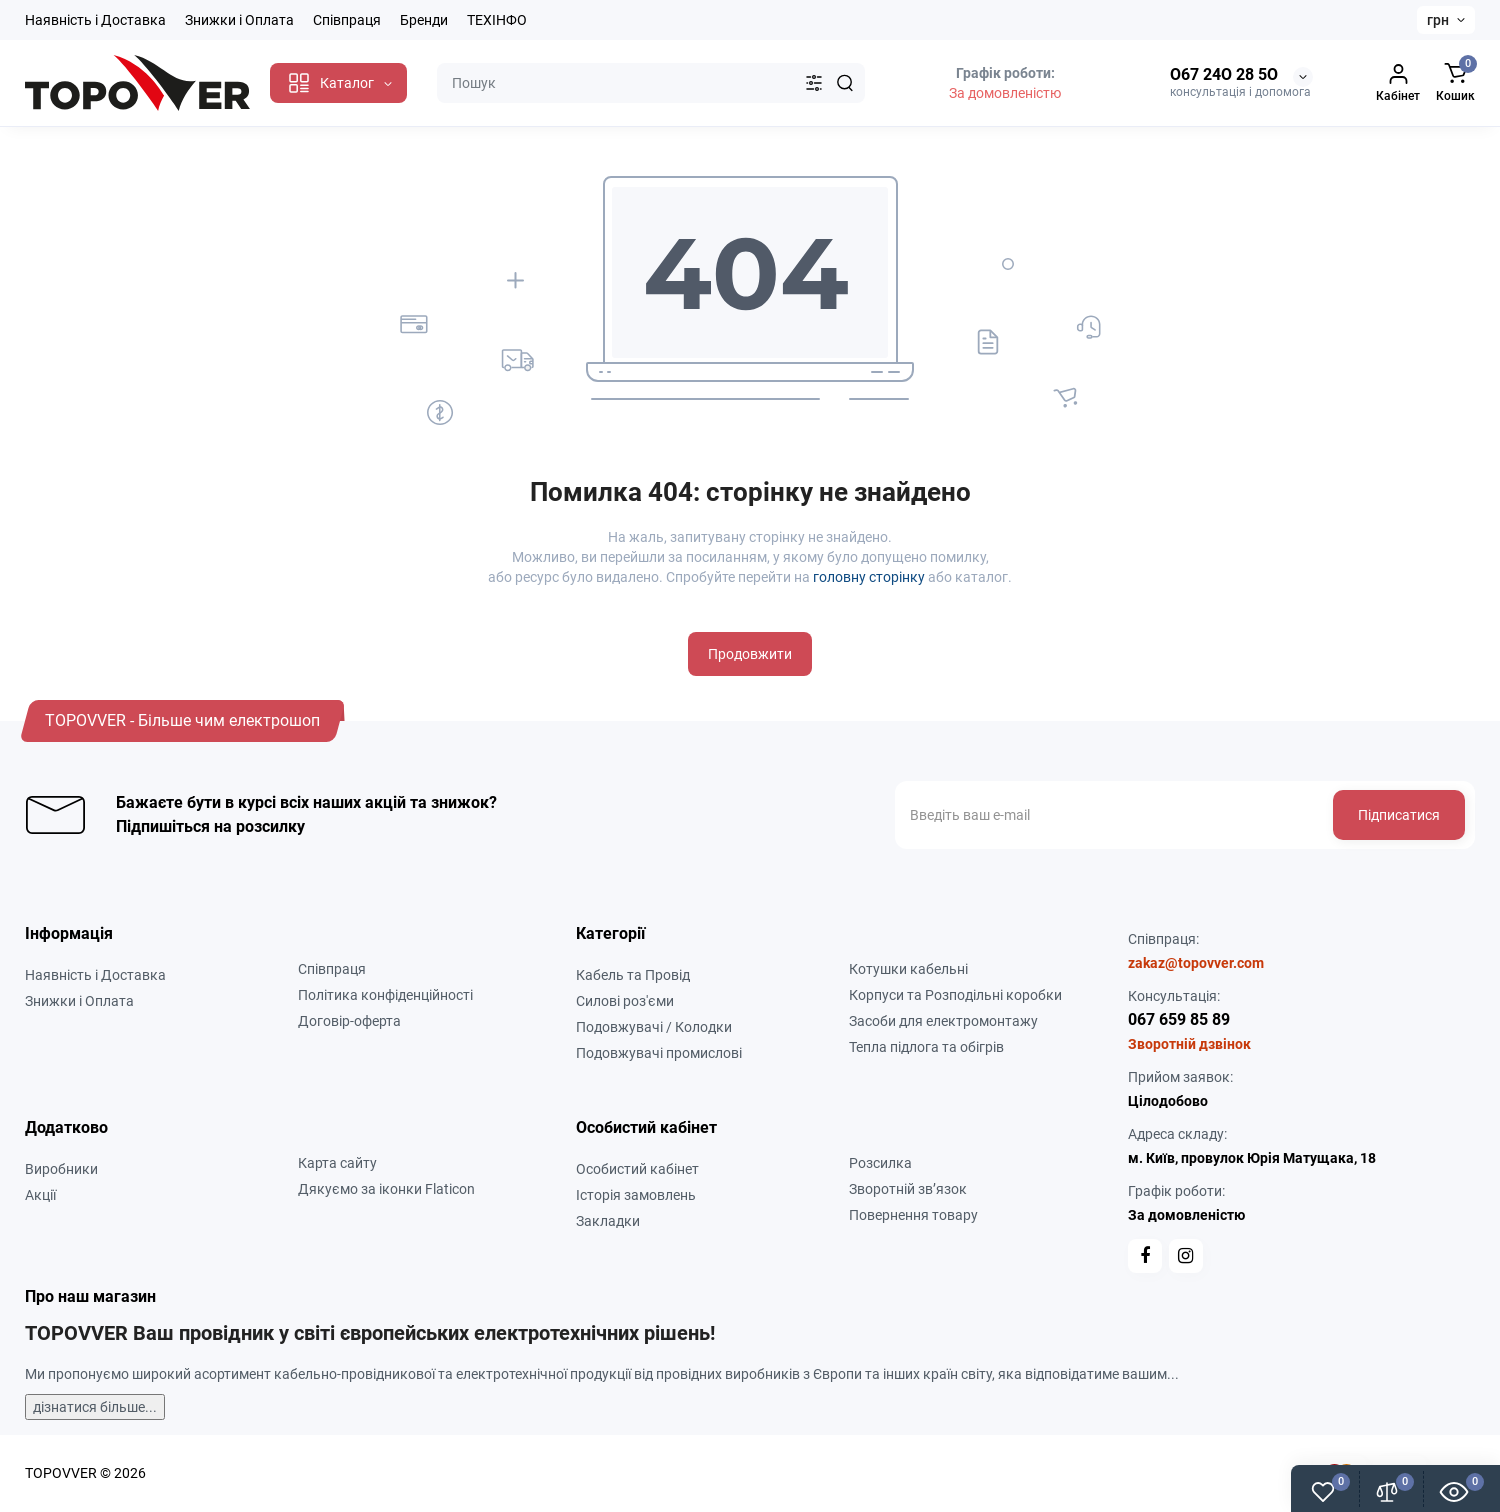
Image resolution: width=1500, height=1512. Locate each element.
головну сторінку (869, 577)
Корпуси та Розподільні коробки (955, 995)
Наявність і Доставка (95, 20)
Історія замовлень (636, 1195)
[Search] (845, 83)
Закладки (608, 1221)
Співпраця (347, 20)
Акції (40, 1195)
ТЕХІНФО (497, 20)
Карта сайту (337, 1163)
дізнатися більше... (95, 1407)
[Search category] (814, 83)
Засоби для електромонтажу (943, 1021)
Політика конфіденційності (385, 995)
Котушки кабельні (908, 969)
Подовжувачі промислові (659, 1053)
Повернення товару (913, 1215)
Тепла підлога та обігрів (926, 1047)
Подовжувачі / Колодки (654, 1027)
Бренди (424, 20)
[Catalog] (338, 83)
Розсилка (880, 1163)
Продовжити (750, 654)
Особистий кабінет (637, 1169)
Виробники (61, 1169)
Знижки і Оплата (239, 20)
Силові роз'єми (625, 1001)
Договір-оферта (349, 1021)
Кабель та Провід (633, 975)
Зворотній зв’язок (908, 1189)
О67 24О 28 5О (1224, 74)
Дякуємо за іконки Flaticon (386, 1189)
